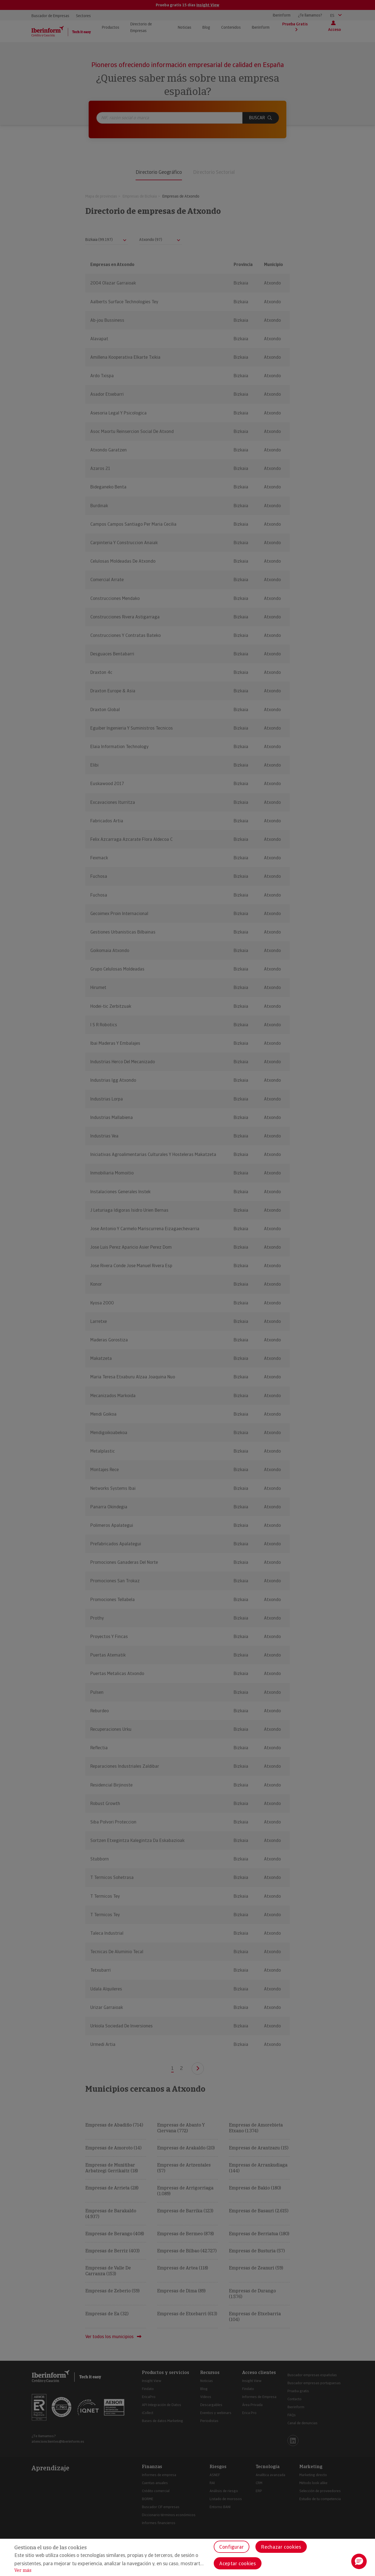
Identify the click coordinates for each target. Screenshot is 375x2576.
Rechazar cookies (281, 2547)
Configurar (231, 2547)
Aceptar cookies (237, 2563)
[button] (359, 2561)
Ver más (22, 2570)
